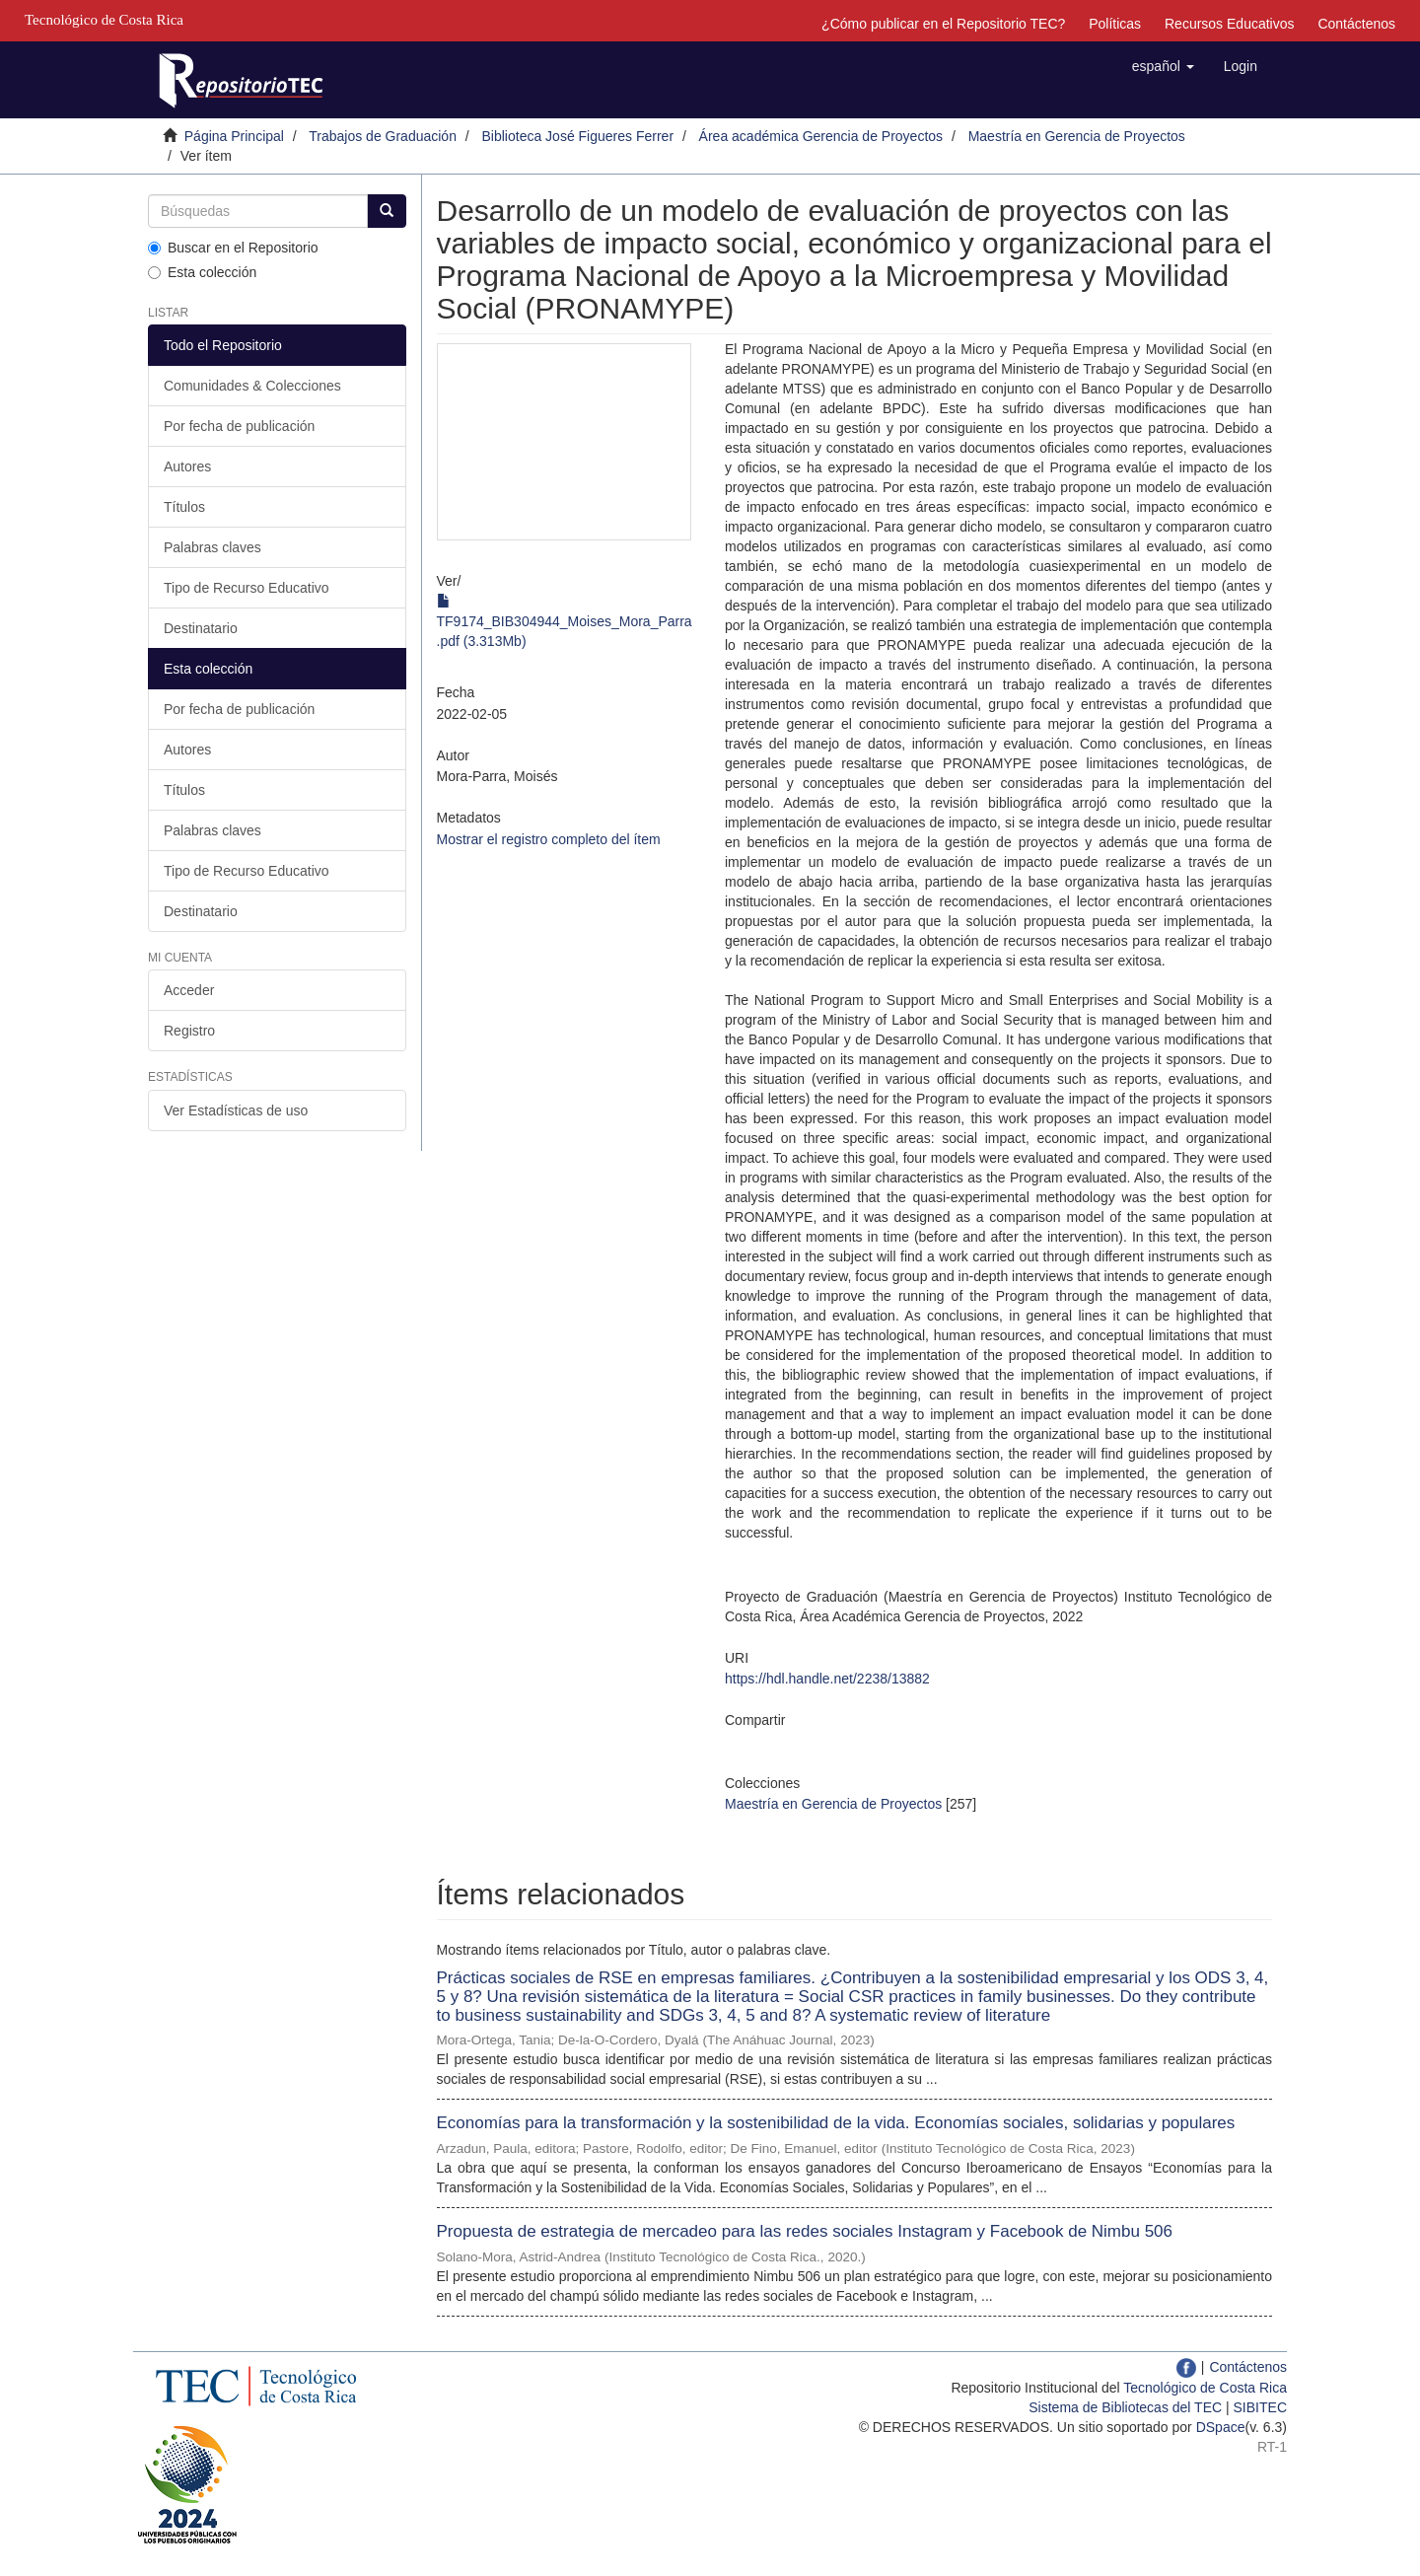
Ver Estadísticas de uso (236, 1110)
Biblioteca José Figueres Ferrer (578, 136)
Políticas (1115, 24)
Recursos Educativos (1230, 24)
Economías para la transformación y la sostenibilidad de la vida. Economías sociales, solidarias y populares (836, 2122)
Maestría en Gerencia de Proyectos (1076, 136)
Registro (189, 1030)
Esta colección (202, 272)
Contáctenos (1356, 24)
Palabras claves (212, 547)
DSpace (1220, 2427)
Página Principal (234, 136)
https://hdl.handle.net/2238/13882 (827, 1678)
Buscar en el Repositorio (233, 247)
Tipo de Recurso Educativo (246, 588)
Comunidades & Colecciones (252, 386)
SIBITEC (1260, 2407)
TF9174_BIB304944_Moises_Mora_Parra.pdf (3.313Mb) (564, 621)
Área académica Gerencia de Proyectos (821, 136)
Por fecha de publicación (239, 426)
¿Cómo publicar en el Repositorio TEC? (943, 24)
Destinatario (201, 628)
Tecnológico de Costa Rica (1205, 2388)
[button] (1163, 66)
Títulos (184, 507)
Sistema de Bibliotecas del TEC (1125, 2407)
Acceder (189, 990)
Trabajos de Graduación (383, 136)
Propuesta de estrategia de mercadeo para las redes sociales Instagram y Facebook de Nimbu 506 (805, 2231)
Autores (187, 466)
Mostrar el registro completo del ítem (549, 839)
